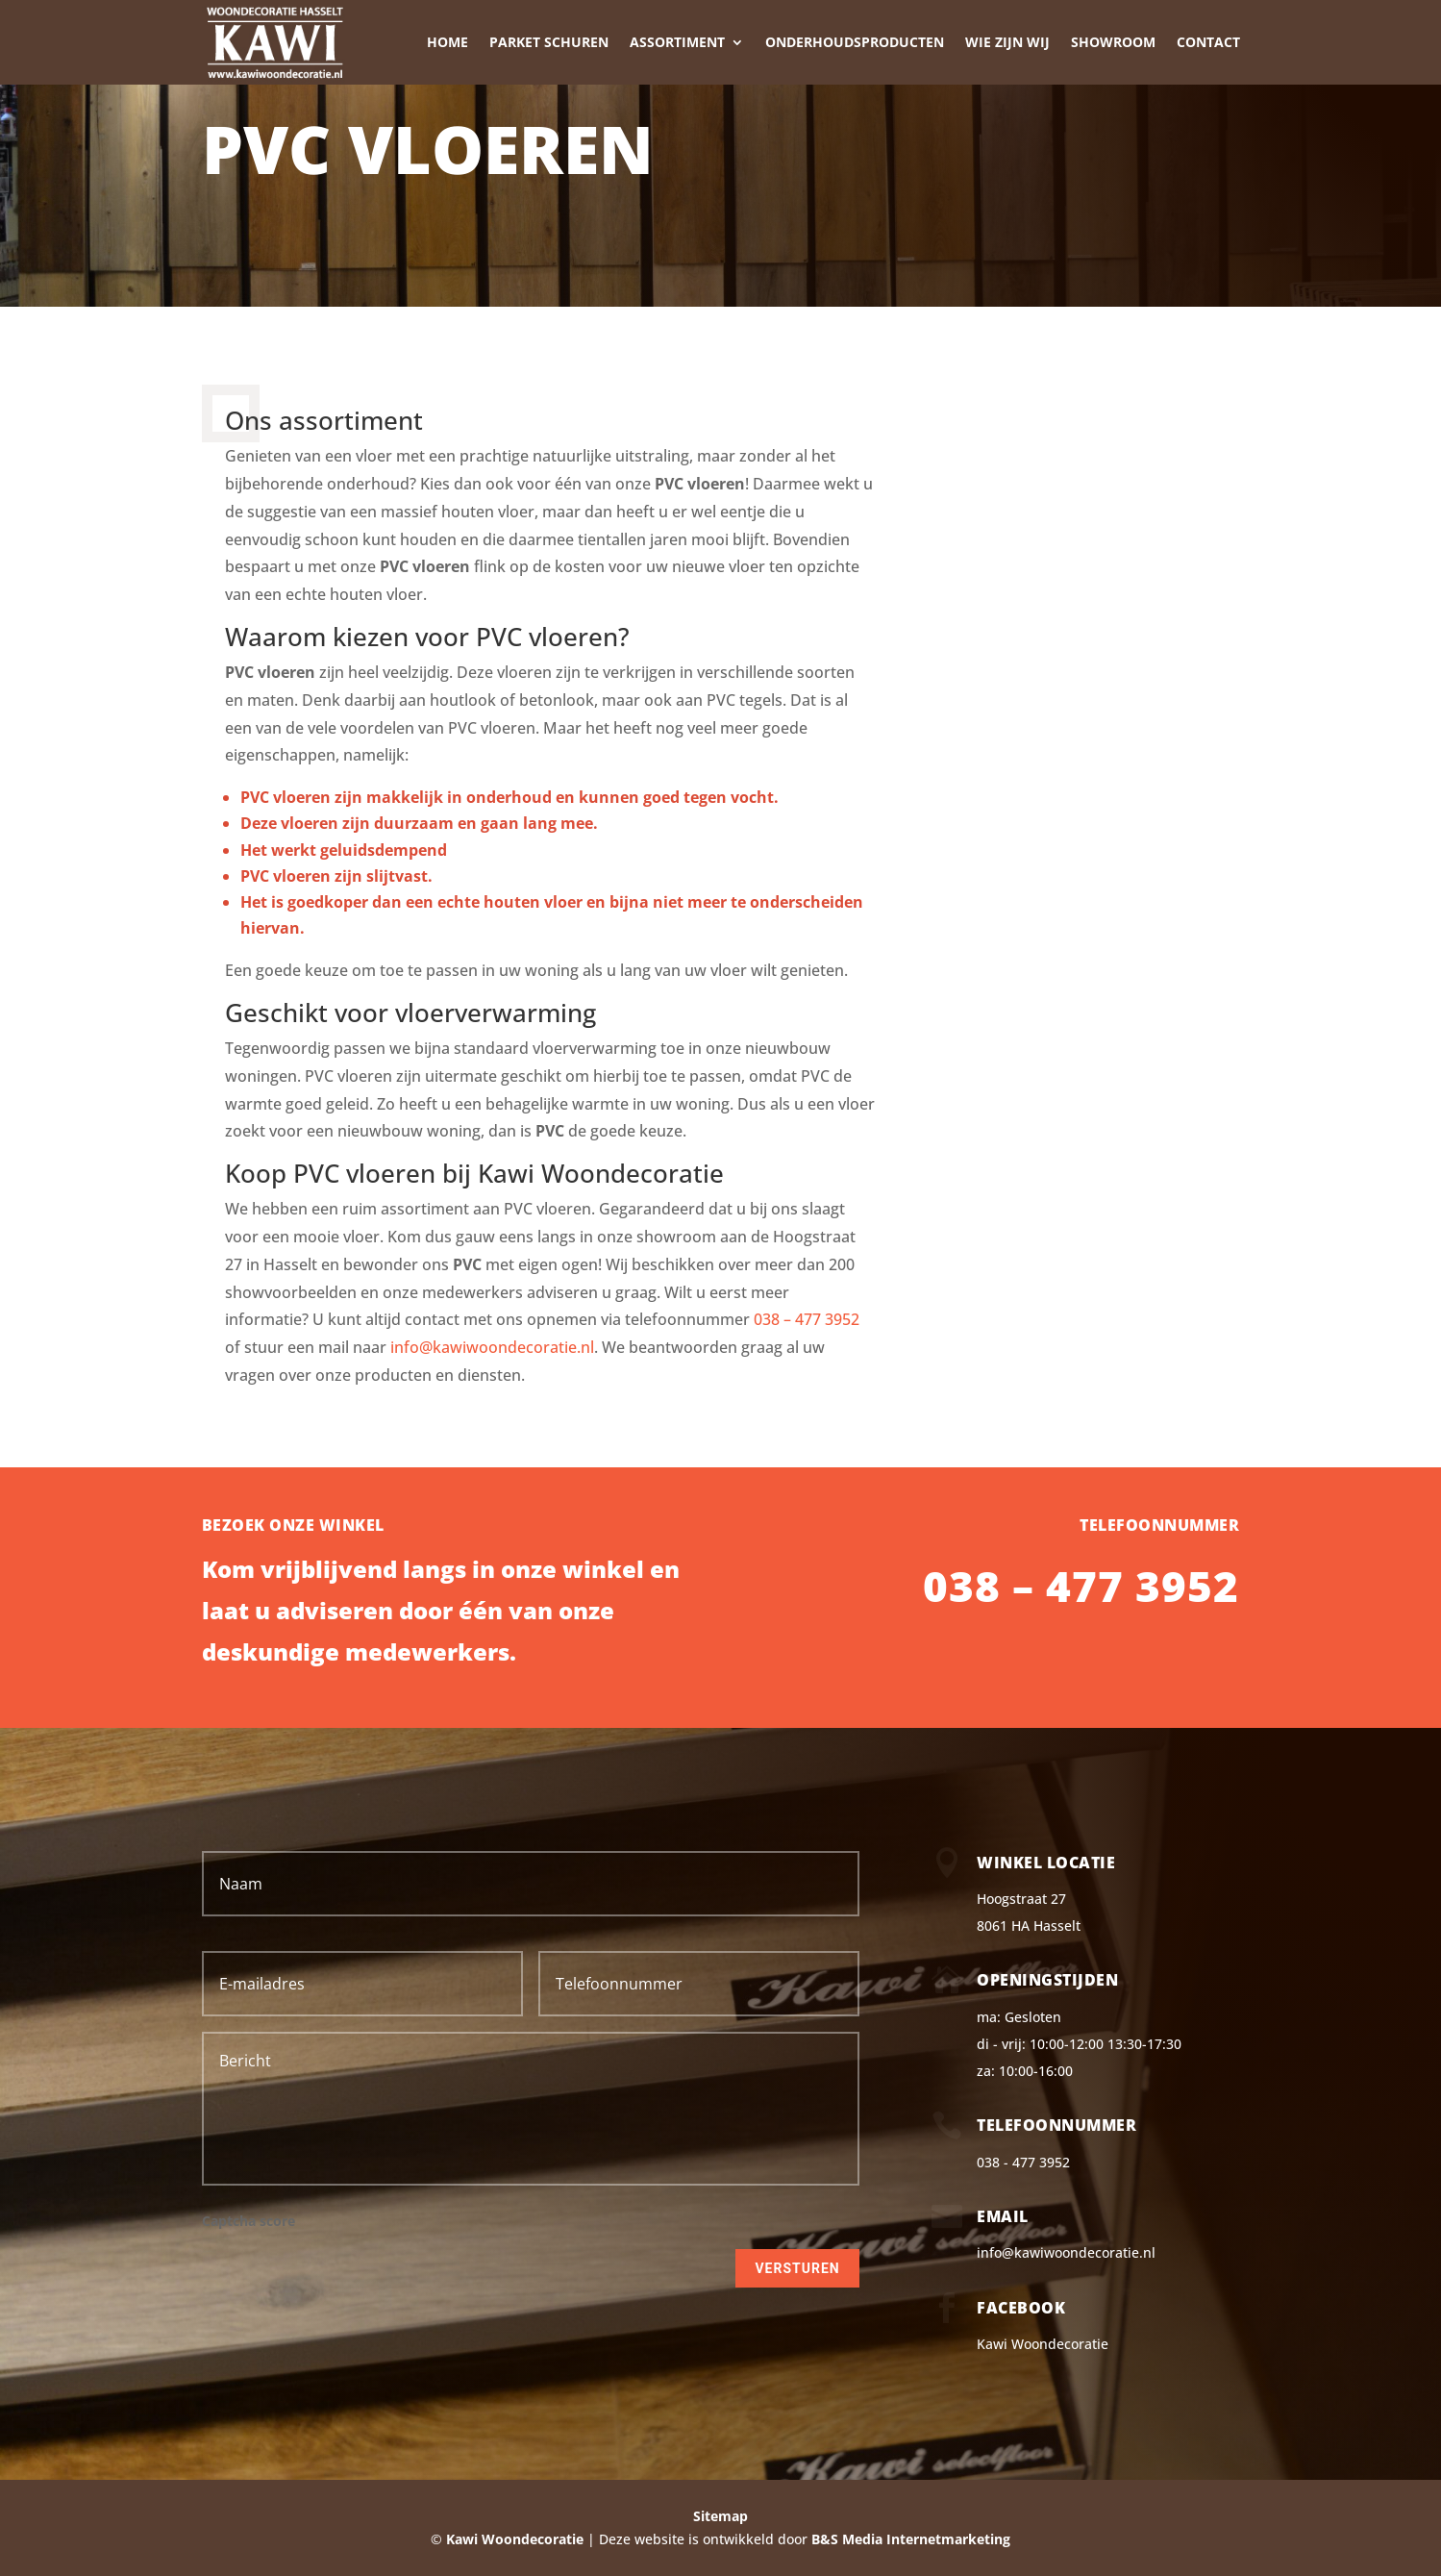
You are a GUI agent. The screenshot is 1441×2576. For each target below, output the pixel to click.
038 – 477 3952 (806, 1319)
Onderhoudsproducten (854, 42)
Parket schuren (549, 42)
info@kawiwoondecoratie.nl (492, 1347)
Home (447, 42)
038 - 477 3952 (1023, 2162)
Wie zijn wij (1007, 42)
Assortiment (677, 42)
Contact (1208, 42)
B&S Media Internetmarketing (910, 2539)
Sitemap (720, 2516)
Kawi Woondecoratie (1042, 2344)
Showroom (1113, 42)
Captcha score (248, 2221)
